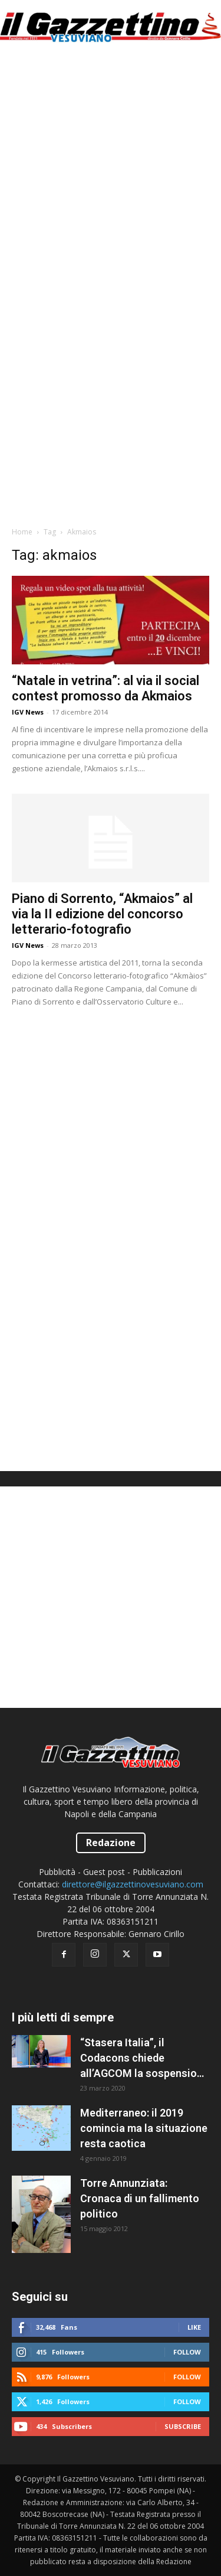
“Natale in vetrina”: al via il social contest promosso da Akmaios (105, 688)
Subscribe (182, 2426)
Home (22, 532)
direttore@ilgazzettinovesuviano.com (132, 1884)
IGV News (28, 711)
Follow (187, 2351)
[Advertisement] (110, 170)
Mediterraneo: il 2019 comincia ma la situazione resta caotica (143, 2128)
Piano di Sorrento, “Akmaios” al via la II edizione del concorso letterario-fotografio (102, 914)
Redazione (111, 1842)
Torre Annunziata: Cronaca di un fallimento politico (139, 2198)
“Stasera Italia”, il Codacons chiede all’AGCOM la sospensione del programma (144, 2058)
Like (194, 2327)
